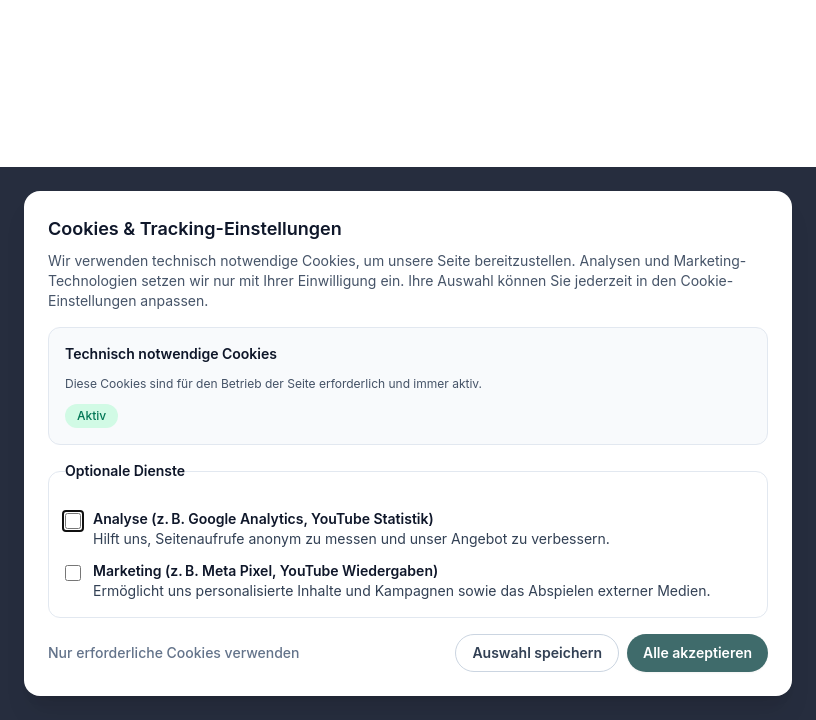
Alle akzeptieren (697, 652)
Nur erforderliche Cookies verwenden (173, 652)
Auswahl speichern (537, 652)
